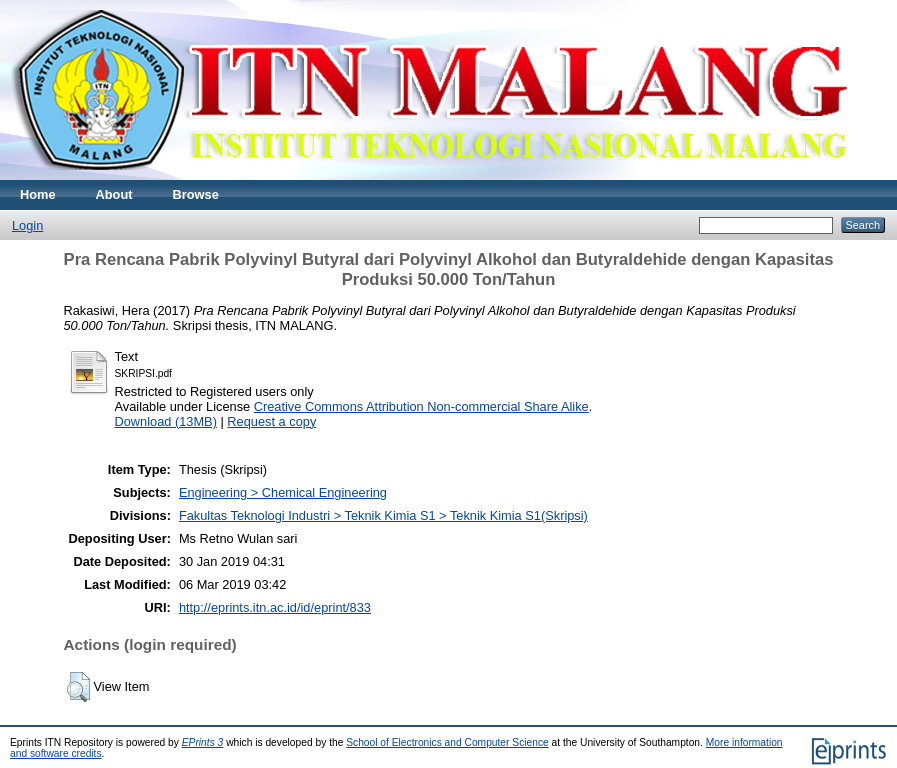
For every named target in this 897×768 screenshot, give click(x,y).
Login (27, 225)
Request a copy (271, 421)
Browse (196, 194)
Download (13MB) (166, 421)
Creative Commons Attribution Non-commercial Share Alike (421, 406)
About (114, 194)
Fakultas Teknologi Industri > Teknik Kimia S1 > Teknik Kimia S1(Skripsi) (383, 515)
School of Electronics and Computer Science (447, 742)
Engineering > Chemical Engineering (283, 492)
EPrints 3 (203, 742)
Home (38, 194)
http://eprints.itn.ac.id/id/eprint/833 (275, 607)
